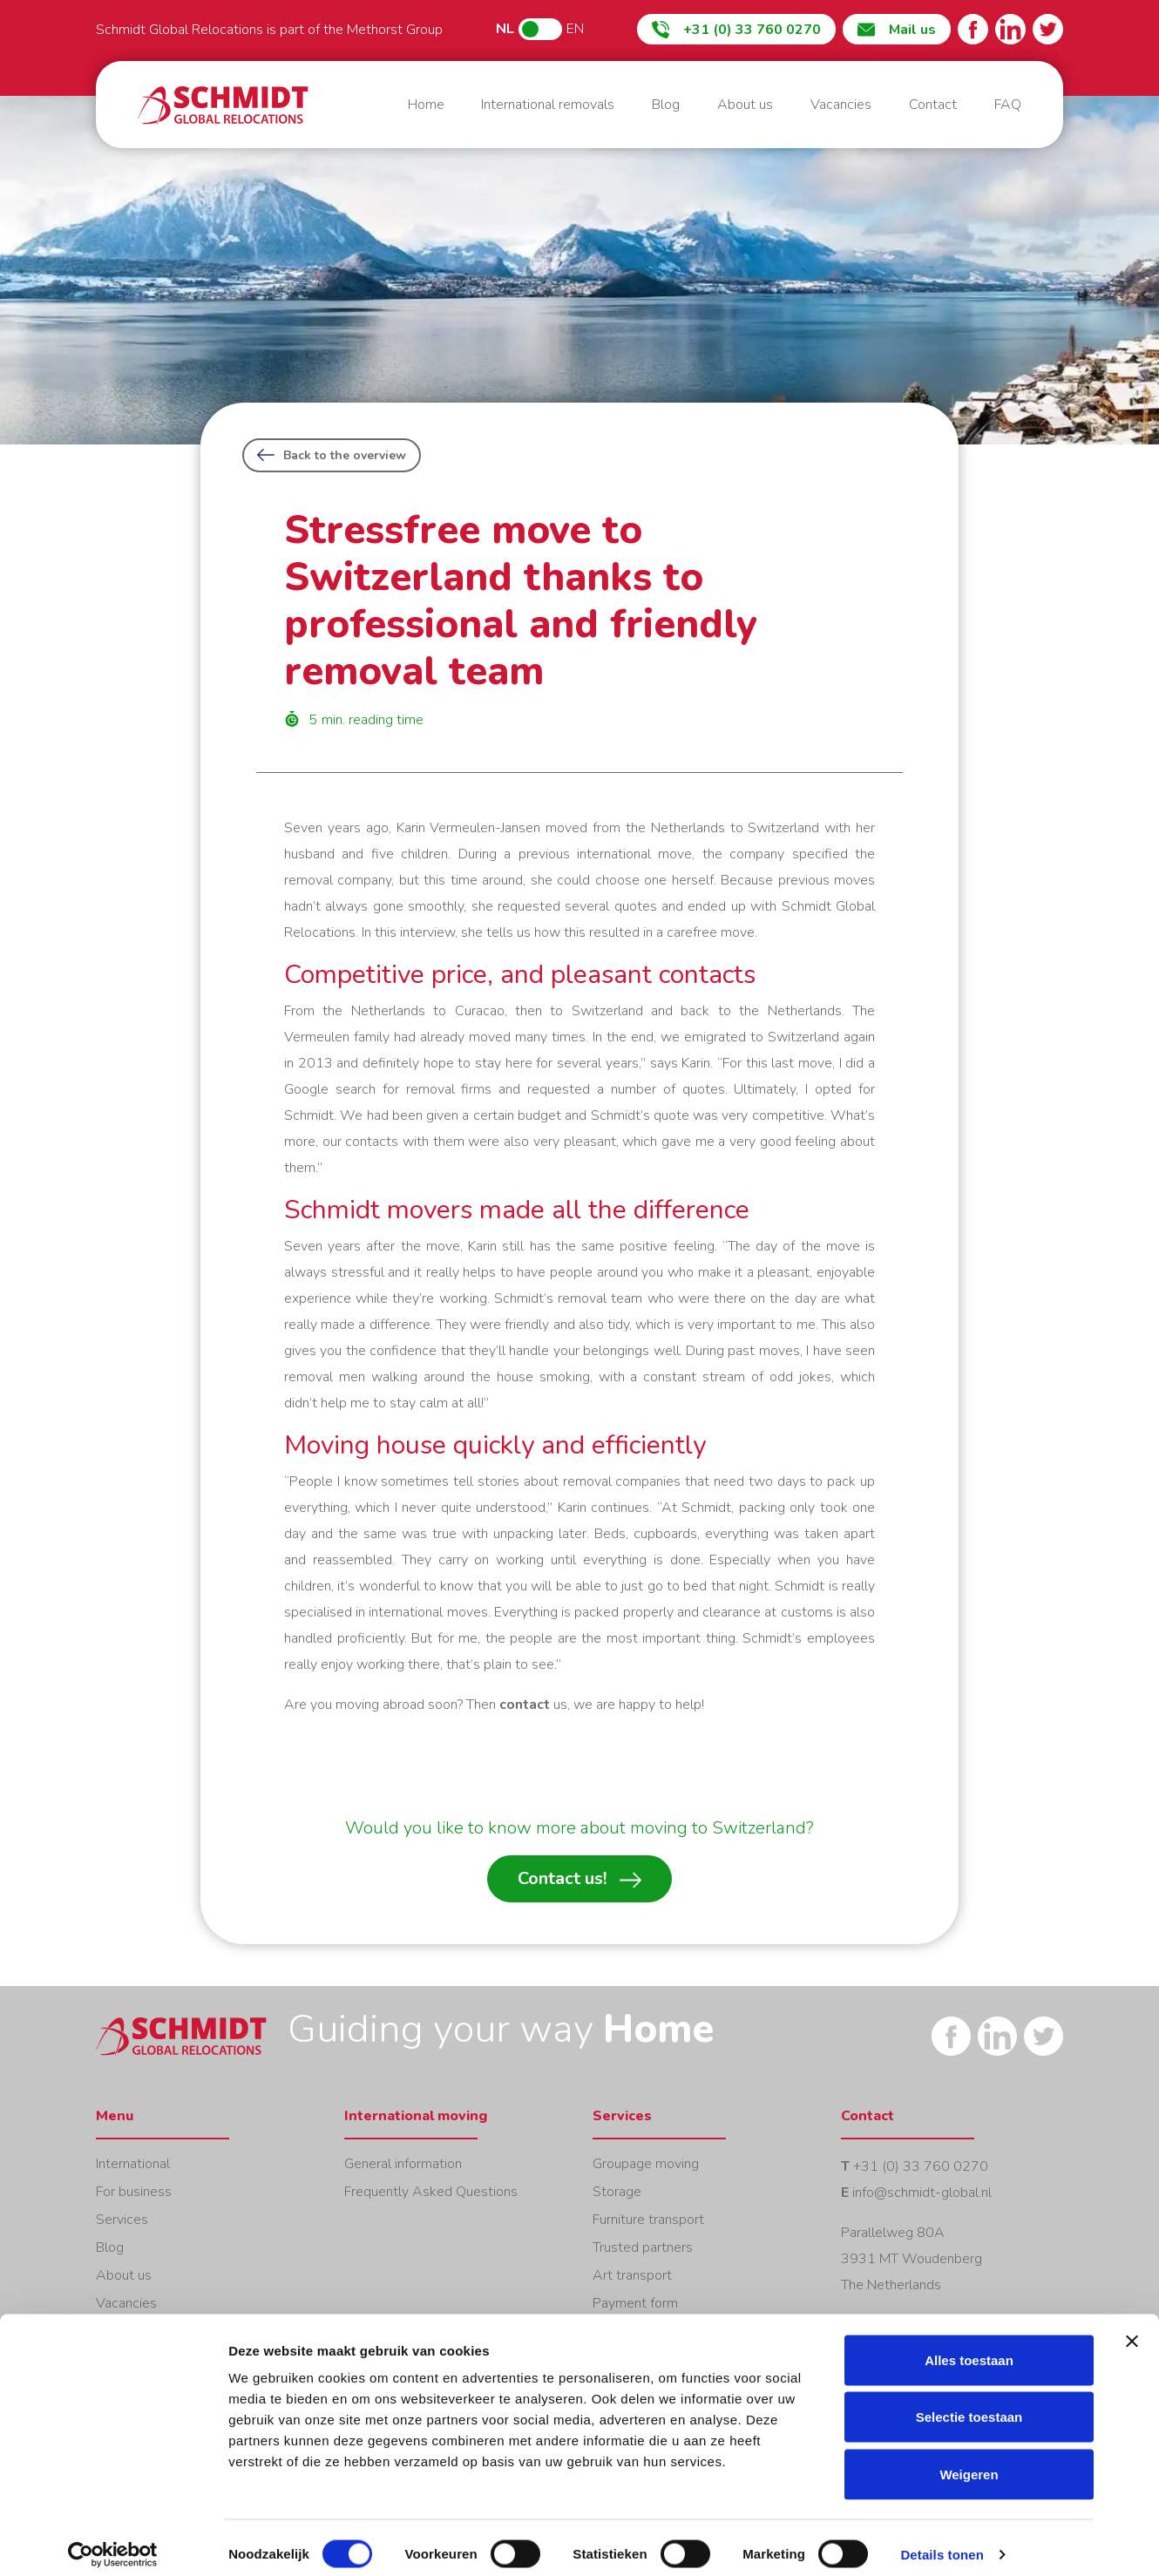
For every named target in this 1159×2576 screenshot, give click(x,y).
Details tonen (941, 2541)
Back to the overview (331, 455)
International (133, 2163)
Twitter (1048, 29)
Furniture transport (648, 2219)
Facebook (973, 29)
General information (403, 2163)
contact (524, 1704)
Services (122, 2219)
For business (134, 2191)
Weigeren (968, 2461)
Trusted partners (643, 2247)
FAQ (1007, 104)
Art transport (632, 2275)
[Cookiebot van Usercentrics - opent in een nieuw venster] (113, 2542)
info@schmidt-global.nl (922, 2192)
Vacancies (840, 104)
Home (223, 105)
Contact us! (579, 1879)
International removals (547, 104)
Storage (617, 2191)
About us (745, 104)
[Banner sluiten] (1132, 2328)
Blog (666, 104)
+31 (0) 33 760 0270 (920, 2166)
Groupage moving (646, 2163)
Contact (933, 104)
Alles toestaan (969, 2347)
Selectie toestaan (969, 2404)
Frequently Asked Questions (431, 2191)
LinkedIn (1010, 29)
